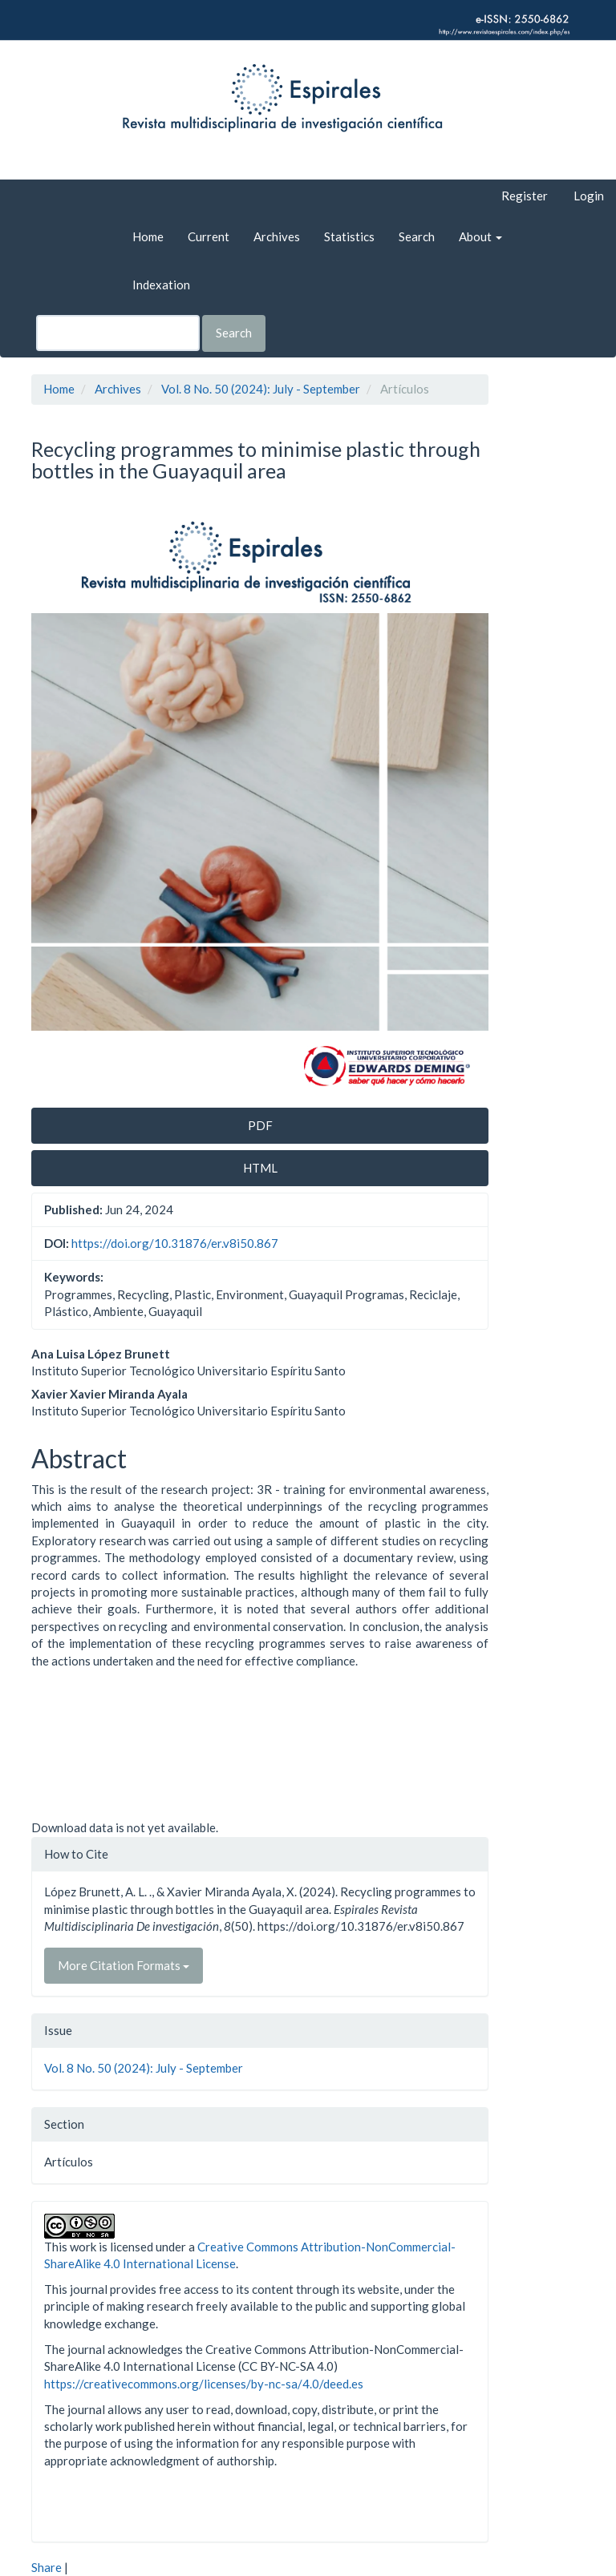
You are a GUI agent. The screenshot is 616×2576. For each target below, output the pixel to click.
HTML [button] (260, 1168)
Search (417, 236)
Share (46, 2567)
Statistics (349, 236)
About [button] (480, 236)
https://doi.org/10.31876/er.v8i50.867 (174, 1243)
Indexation (161, 284)
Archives (276, 236)
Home (148, 236)
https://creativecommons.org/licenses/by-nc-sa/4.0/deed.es (203, 2383)
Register (524, 195)
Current (208, 236)
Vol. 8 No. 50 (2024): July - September (260, 389)
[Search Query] (118, 333)
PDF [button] (260, 1125)
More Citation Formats (123, 1965)
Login (588, 195)
